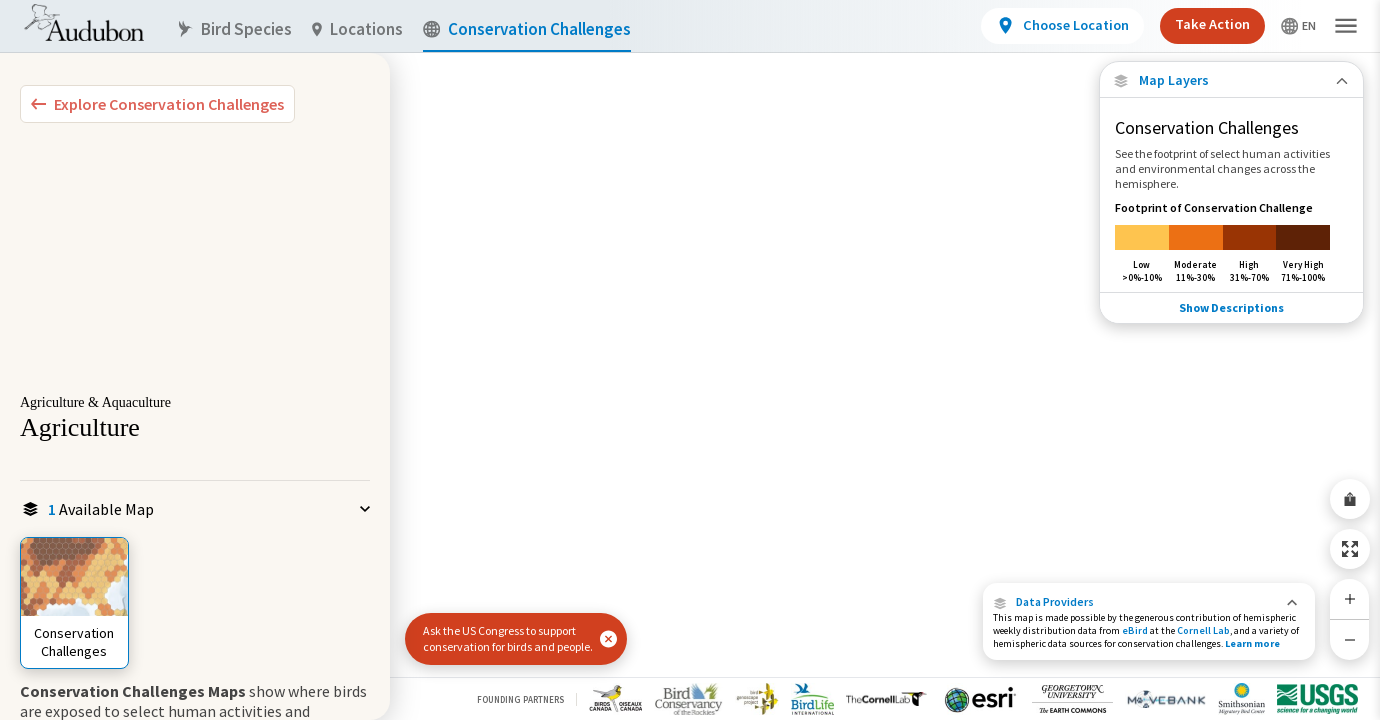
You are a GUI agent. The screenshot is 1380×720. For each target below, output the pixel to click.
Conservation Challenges (527, 29)
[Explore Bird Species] (157, 104)
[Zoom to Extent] (1350, 549)
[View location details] (1062, 26)
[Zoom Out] (1350, 639)
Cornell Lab (1203, 630)
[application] (690, 360)
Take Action (1212, 24)
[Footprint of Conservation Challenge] (1231, 241)
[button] (1149, 602)
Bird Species (234, 29)
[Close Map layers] (1231, 80)
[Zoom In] (1350, 599)
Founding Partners (520, 699)
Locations (357, 29)
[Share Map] (1350, 499)
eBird (1135, 630)
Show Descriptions (1231, 307)
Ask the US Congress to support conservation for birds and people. (508, 638)
